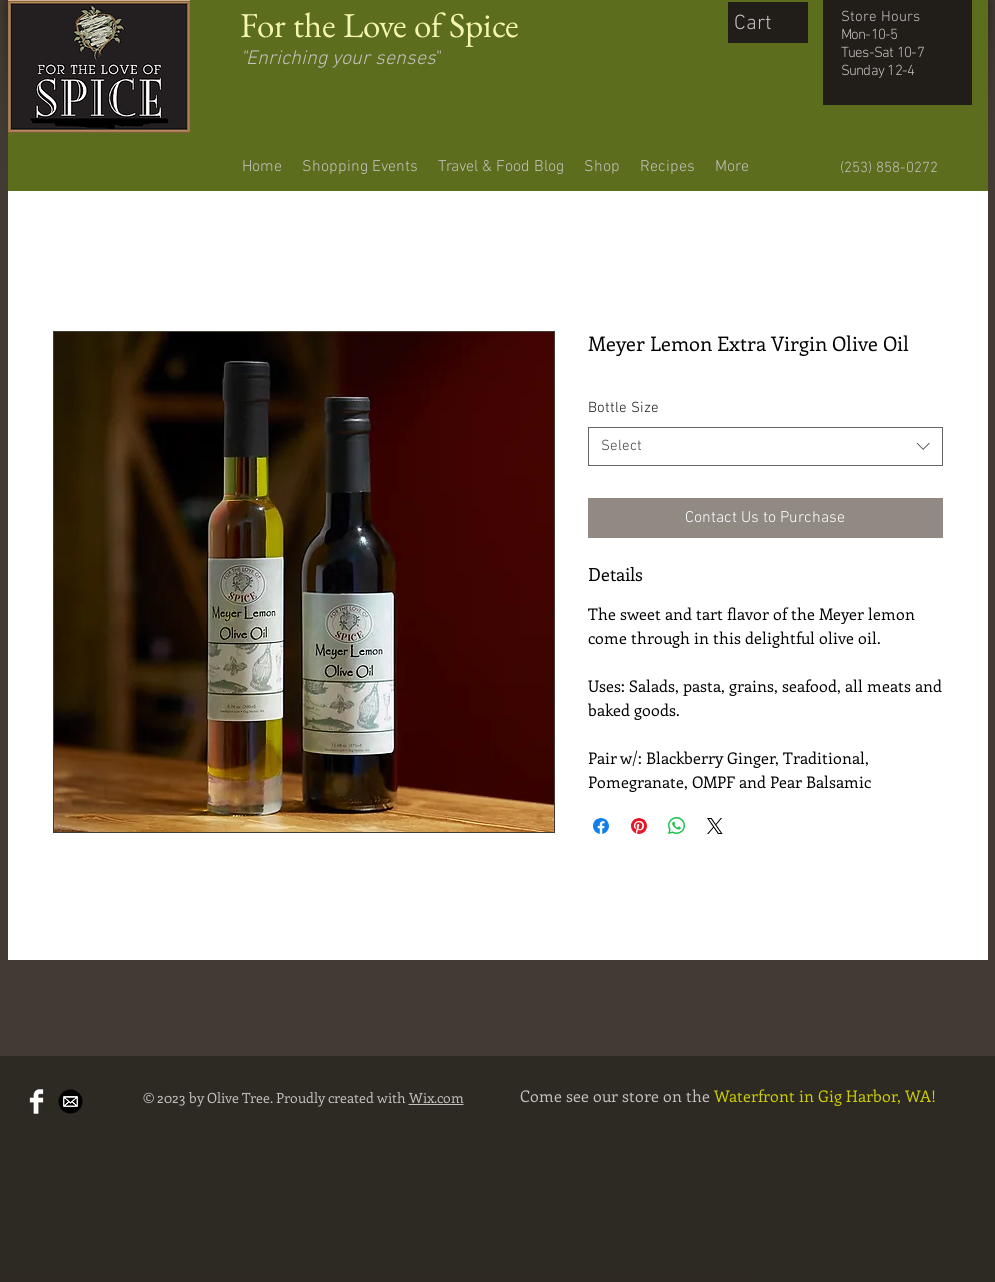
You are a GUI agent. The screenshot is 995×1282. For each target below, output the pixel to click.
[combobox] (765, 446)
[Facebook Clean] (36, 1101)
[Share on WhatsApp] (677, 826)
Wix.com (436, 1097)
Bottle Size (623, 408)
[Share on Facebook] (601, 826)
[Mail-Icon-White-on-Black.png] (70, 1101)
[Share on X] (715, 826)
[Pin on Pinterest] (639, 826)
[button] (773, 21)
